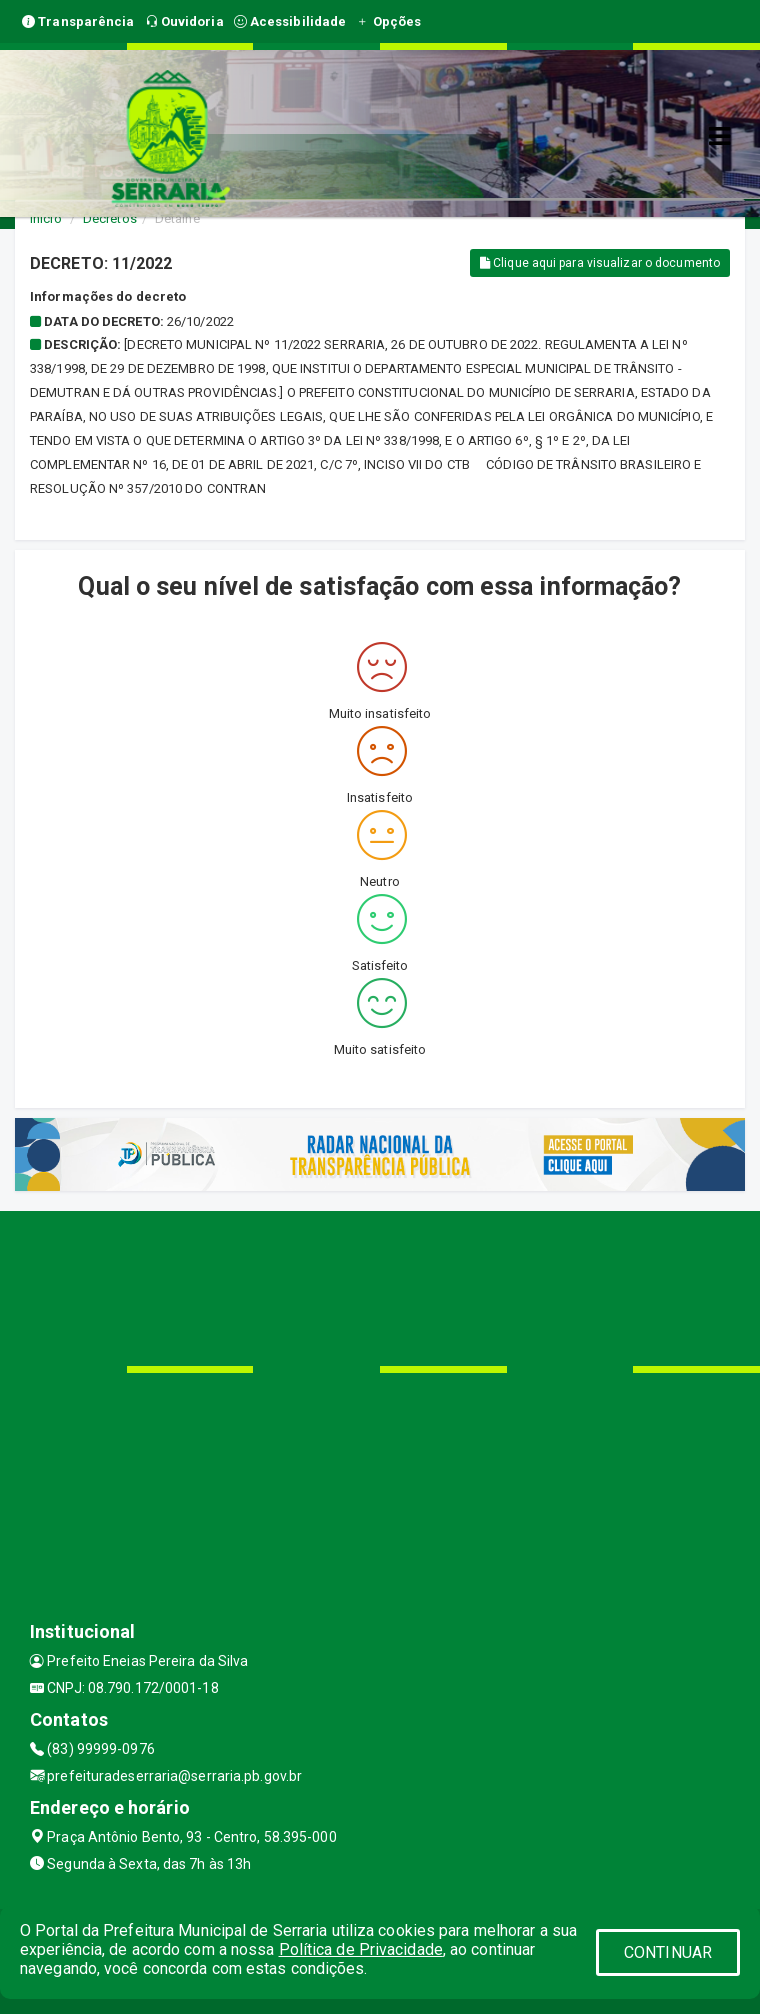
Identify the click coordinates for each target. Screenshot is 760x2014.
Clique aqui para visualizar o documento (600, 263)
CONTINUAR (668, 1952)
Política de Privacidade (361, 1949)
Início (46, 218)
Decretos (110, 218)
